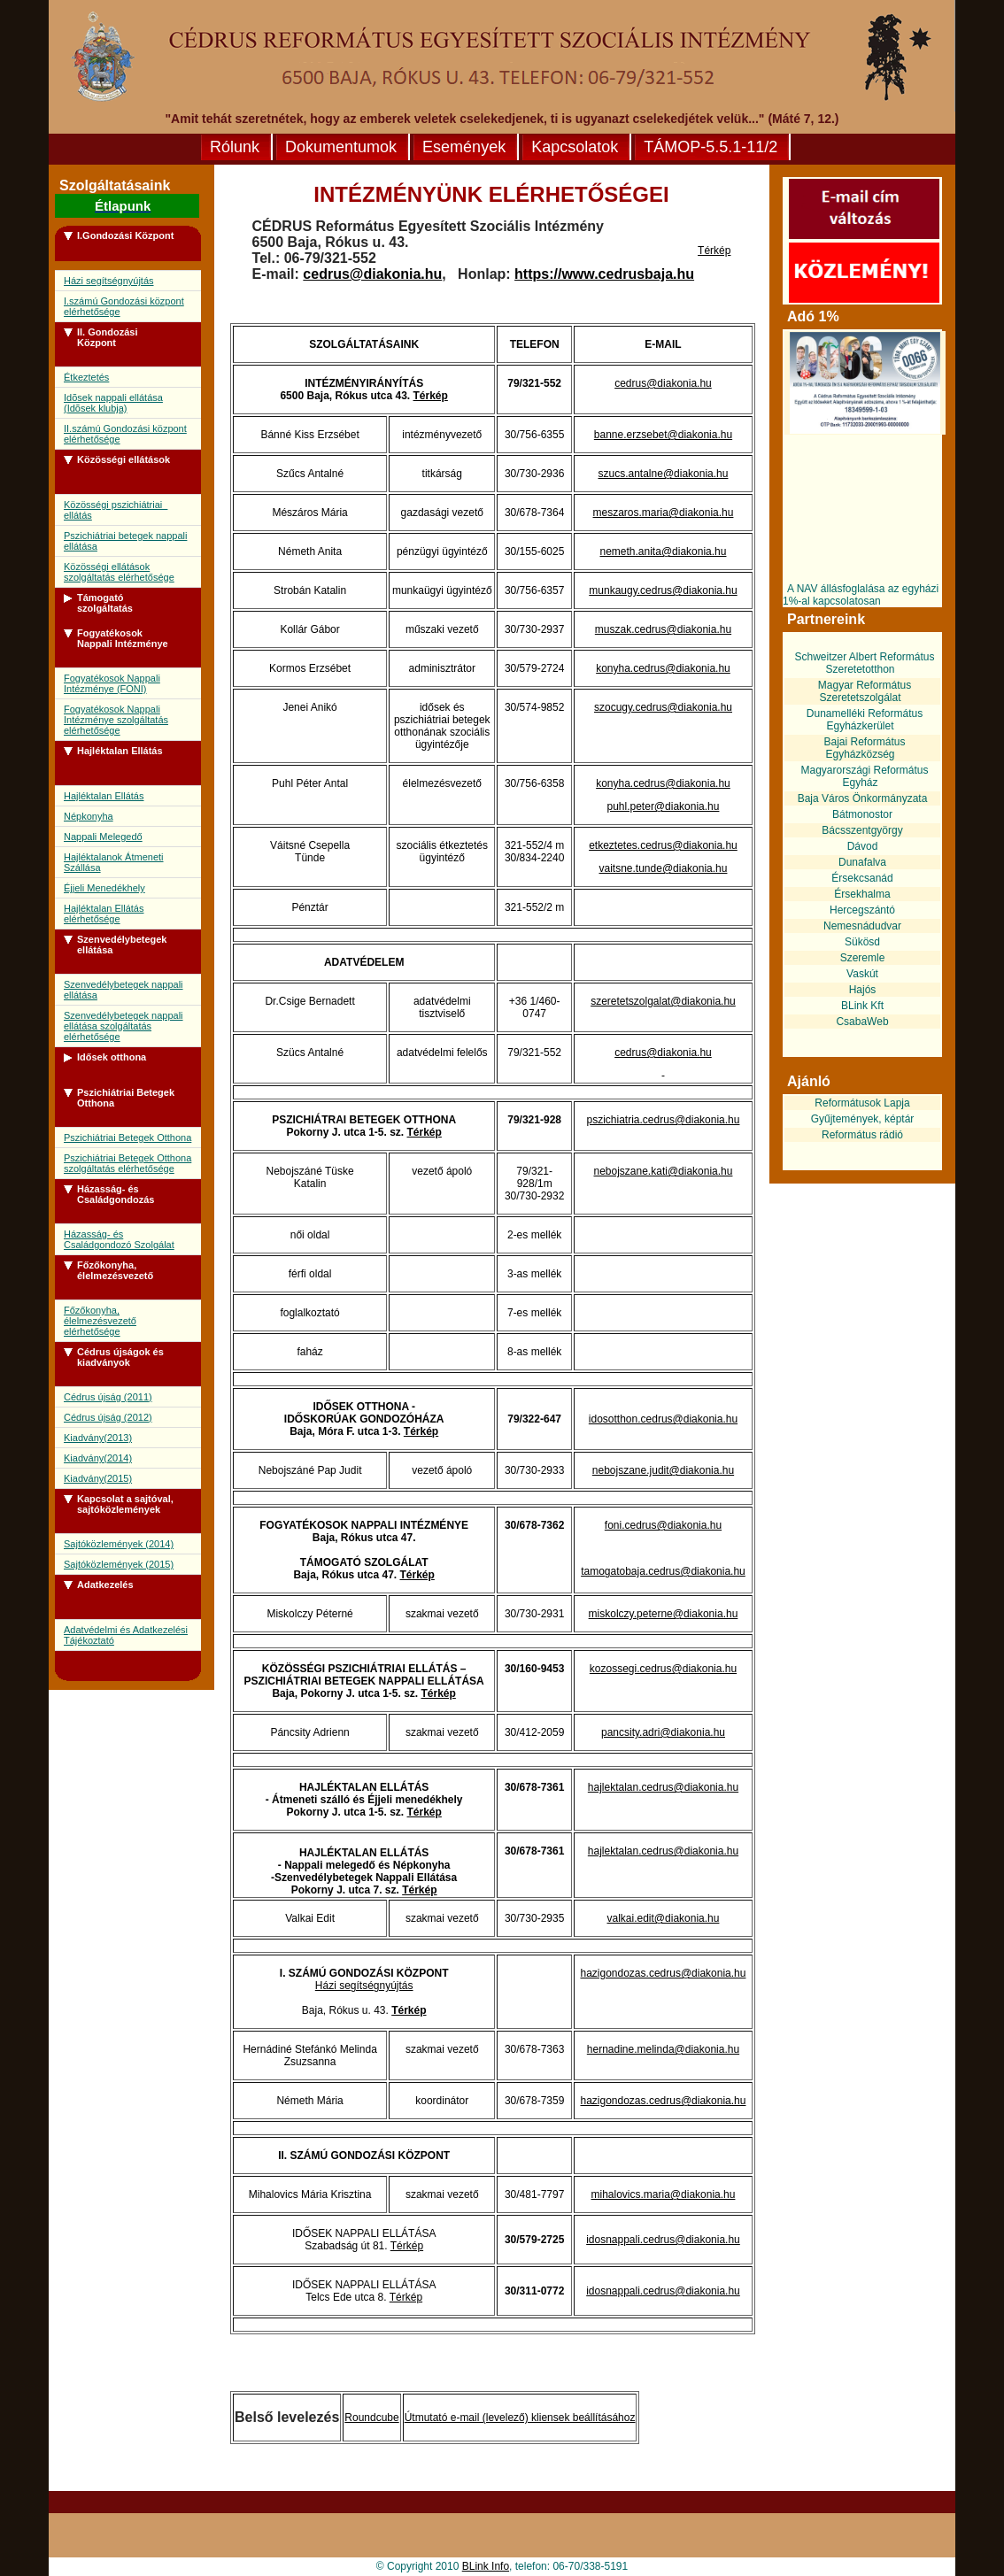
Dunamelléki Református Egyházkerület (865, 719)
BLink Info (485, 2566)
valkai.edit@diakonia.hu (663, 1918)
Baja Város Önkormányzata (863, 798)
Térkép (714, 250)
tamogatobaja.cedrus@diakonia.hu (663, 1571)
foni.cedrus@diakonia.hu (663, 1525)
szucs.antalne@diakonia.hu (664, 473)
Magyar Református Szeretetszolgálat (864, 691)
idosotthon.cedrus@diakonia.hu (663, 1419)
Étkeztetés (86, 377)
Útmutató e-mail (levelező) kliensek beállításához (520, 2417)
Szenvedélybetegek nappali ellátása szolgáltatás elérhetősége (123, 1026)
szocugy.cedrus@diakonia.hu (663, 707)
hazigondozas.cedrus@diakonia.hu (662, 1973)
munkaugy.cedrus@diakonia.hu (663, 590)
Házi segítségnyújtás (109, 280)
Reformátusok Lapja (862, 1103)
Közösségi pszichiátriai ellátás (115, 510)
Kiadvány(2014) (98, 1458)
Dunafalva (862, 862)
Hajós (863, 989)
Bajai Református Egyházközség (864, 748)
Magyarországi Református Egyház (864, 776)
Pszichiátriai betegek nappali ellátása (125, 540)
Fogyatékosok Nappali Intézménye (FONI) (112, 683)
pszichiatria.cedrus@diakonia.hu (663, 1120)
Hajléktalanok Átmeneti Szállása (114, 862)
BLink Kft (862, 1005)
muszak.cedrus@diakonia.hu (663, 629)
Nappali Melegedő (103, 836)
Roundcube (371, 2417)
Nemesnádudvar (862, 926)
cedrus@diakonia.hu (372, 274)
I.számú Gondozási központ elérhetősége (124, 306)
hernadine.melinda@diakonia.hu (663, 2049)
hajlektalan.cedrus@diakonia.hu (663, 1787)
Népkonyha (88, 816)
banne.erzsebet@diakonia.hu (663, 434)
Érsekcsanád (861, 878)
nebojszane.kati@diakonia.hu (662, 1171)
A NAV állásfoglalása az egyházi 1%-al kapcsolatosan (860, 594)
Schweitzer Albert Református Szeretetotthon (864, 663)
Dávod (862, 846)
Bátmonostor (862, 814)
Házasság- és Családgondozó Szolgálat (119, 1239)
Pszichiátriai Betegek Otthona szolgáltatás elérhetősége (127, 1163)
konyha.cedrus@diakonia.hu (663, 668)
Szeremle (862, 958)
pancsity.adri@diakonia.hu (663, 1732)
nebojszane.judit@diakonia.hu (663, 1470)
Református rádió (862, 1135)
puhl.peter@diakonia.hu (663, 806)
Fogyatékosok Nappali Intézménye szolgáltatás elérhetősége (116, 720)
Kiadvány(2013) (98, 1437)
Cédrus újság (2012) (108, 1417)
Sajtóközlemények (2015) (119, 1564)
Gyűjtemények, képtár (863, 1119)
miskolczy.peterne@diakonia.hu (663, 1614)
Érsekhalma (862, 894)
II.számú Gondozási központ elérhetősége (125, 433)
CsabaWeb (862, 1021)
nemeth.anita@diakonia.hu (663, 551)
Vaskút (862, 974)
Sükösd (862, 942)
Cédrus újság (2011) (108, 1397)
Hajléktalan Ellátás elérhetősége (104, 913)
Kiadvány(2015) (98, 1478)
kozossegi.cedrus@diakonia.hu (663, 1668)
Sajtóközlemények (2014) (119, 1544)
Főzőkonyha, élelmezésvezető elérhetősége (100, 1321)
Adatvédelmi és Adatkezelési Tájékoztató (126, 1635)
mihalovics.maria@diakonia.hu (663, 2194)
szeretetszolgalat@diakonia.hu (663, 1001)
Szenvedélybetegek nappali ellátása (123, 989)
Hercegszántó (862, 910)
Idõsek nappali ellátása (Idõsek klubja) (113, 402)
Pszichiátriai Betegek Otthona (127, 1137)
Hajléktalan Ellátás (104, 796)
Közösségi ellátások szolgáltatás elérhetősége (119, 571)
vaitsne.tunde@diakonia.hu (663, 868)
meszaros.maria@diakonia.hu (663, 512)
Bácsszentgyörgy (862, 830)
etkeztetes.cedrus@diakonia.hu (663, 845)
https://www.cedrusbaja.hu (604, 274)
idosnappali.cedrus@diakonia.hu (663, 2239)
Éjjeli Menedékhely (104, 888)
